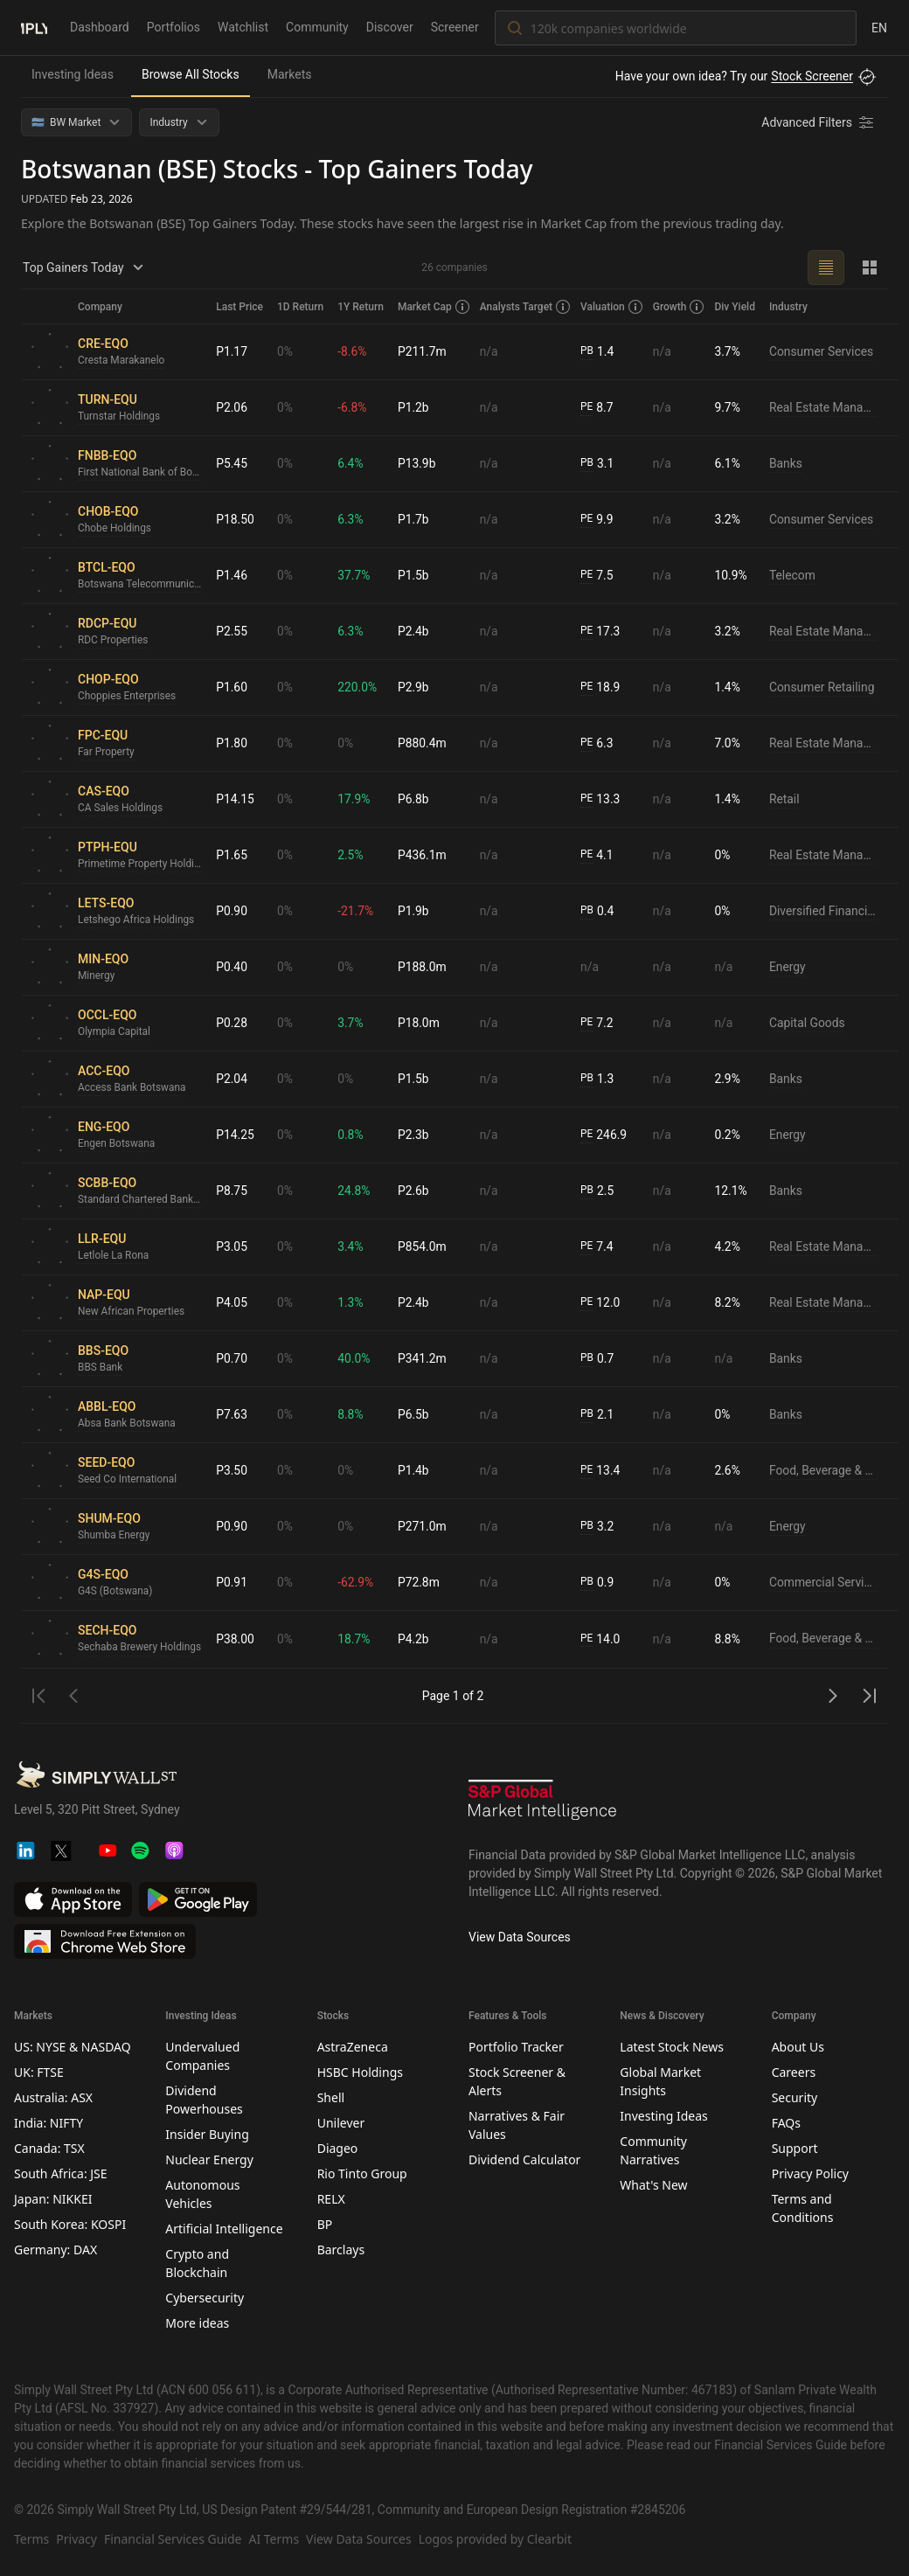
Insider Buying (206, 2134)
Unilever (341, 2122)
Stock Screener (812, 76)
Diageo (337, 2148)
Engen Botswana (117, 1144)
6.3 (598, 743)
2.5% (352, 855)
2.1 (598, 1414)
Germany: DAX (55, 2249)
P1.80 (233, 743)
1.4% (729, 687)
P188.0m (423, 967)
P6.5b (415, 1414)
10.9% (732, 575)
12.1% (732, 1191)
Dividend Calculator (524, 2159)
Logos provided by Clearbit (495, 2539)
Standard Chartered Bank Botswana (141, 1200)
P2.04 (233, 1079)
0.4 (598, 911)
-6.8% (354, 407)
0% (287, 351)
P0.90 (233, 911)
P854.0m (423, 1246)
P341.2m (423, 1358)
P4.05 (233, 1302)
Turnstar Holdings (119, 417)
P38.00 (237, 1639)
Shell (330, 2097)
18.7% (355, 1639)
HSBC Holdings (360, 2072)
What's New (653, 2185)
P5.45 (233, 463)
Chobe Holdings (115, 529)
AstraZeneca (352, 2046)
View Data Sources (519, 1937)
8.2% (729, 1302)
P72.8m (420, 1582)
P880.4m (423, 743)
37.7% (355, 575)
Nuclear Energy (209, 2159)
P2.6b (415, 1191)
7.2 (598, 1023)
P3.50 (233, 1470)
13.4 (602, 1470)
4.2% (729, 1246)
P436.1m (423, 855)
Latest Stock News (672, 2046)
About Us (798, 2046)
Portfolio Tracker (516, 2046)
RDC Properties (113, 641)
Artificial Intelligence (223, 2228)
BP (325, 2224)
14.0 (602, 1639)
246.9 (605, 1135)
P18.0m (420, 1023)
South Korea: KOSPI (70, 2224)
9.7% (729, 407)
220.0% (358, 687)
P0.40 (233, 967)
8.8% (352, 1414)
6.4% (352, 463)
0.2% (729, 1135)
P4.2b (415, 1639)
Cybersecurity (204, 2297)
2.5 (598, 1191)
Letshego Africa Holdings (137, 920)
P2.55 (233, 631)
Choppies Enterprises (127, 697)
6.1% (729, 463)
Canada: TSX (49, 2148)
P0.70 (233, 1358)
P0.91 (233, 1582)
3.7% (729, 351)
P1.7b (415, 519)
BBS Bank (100, 1368)
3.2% (729, 519)
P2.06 (233, 407)
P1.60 (233, 687)
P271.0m (423, 1526)
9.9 (598, 519)
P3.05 (233, 1246)
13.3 (602, 799)
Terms (31, 2539)
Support (795, 2148)
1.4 (598, 352)
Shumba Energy (114, 1536)
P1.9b (415, 911)
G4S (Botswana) (115, 1592)
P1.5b (415, 575)
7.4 (598, 1247)
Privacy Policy (810, 2173)
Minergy (96, 976)
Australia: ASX (53, 2097)
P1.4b (415, 1470)
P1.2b (415, 407)
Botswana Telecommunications (141, 585)
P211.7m (423, 351)
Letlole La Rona (113, 1256)
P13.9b (418, 463)
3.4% (352, 1246)
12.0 (602, 1303)
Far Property (106, 752)
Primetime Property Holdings (141, 864)
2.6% (729, 1470)
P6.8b (415, 799)
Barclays (341, 2249)
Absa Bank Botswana (127, 1424)
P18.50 (237, 519)
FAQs (786, 2122)
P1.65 (233, 855)
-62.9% (357, 1582)
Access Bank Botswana (132, 1088)
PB (588, 351)
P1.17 (233, 351)
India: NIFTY (48, 2122)
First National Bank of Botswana (141, 473)
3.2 (598, 1526)
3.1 (598, 463)
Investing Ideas (72, 74)
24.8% (355, 1191)
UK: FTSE (39, 2072)
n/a (491, 351)
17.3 (602, 631)
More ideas (197, 2323)
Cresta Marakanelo (121, 361)
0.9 (598, 1582)
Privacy (76, 2539)
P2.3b (415, 1135)
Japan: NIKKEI (53, 2199)
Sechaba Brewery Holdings (140, 1648)
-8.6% (354, 351)
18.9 (602, 687)
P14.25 (237, 1135)
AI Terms (273, 2539)
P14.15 (237, 799)
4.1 (598, 855)
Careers (793, 2072)
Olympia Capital (114, 1032)
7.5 (598, 575)
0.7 (598, 1358)
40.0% (355, 1358)
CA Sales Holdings (120, 808)
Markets (289, 74)
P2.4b (415, 631)
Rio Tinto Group (362, 2173)
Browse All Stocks (190, 74)
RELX (331, 2199)
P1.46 (233, 575)
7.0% (729, 743)
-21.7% (357, 911)
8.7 (598, 407)
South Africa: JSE (61, 2173)
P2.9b (415, 687)
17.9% (355, 799)
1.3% (352, 1302)
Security (795, 2097)
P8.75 (233, 1191)
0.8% (352, 1135)
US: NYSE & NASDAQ (72, 2046)
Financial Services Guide (173, 2539)
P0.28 (233, 1023)
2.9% (729, 1079)
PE (588, 407)
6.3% (352, 519)
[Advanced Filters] (819, 122)
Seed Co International (127, 1480)
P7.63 (233, 1414)
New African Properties (132, 1312)
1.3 (598, 1079)
